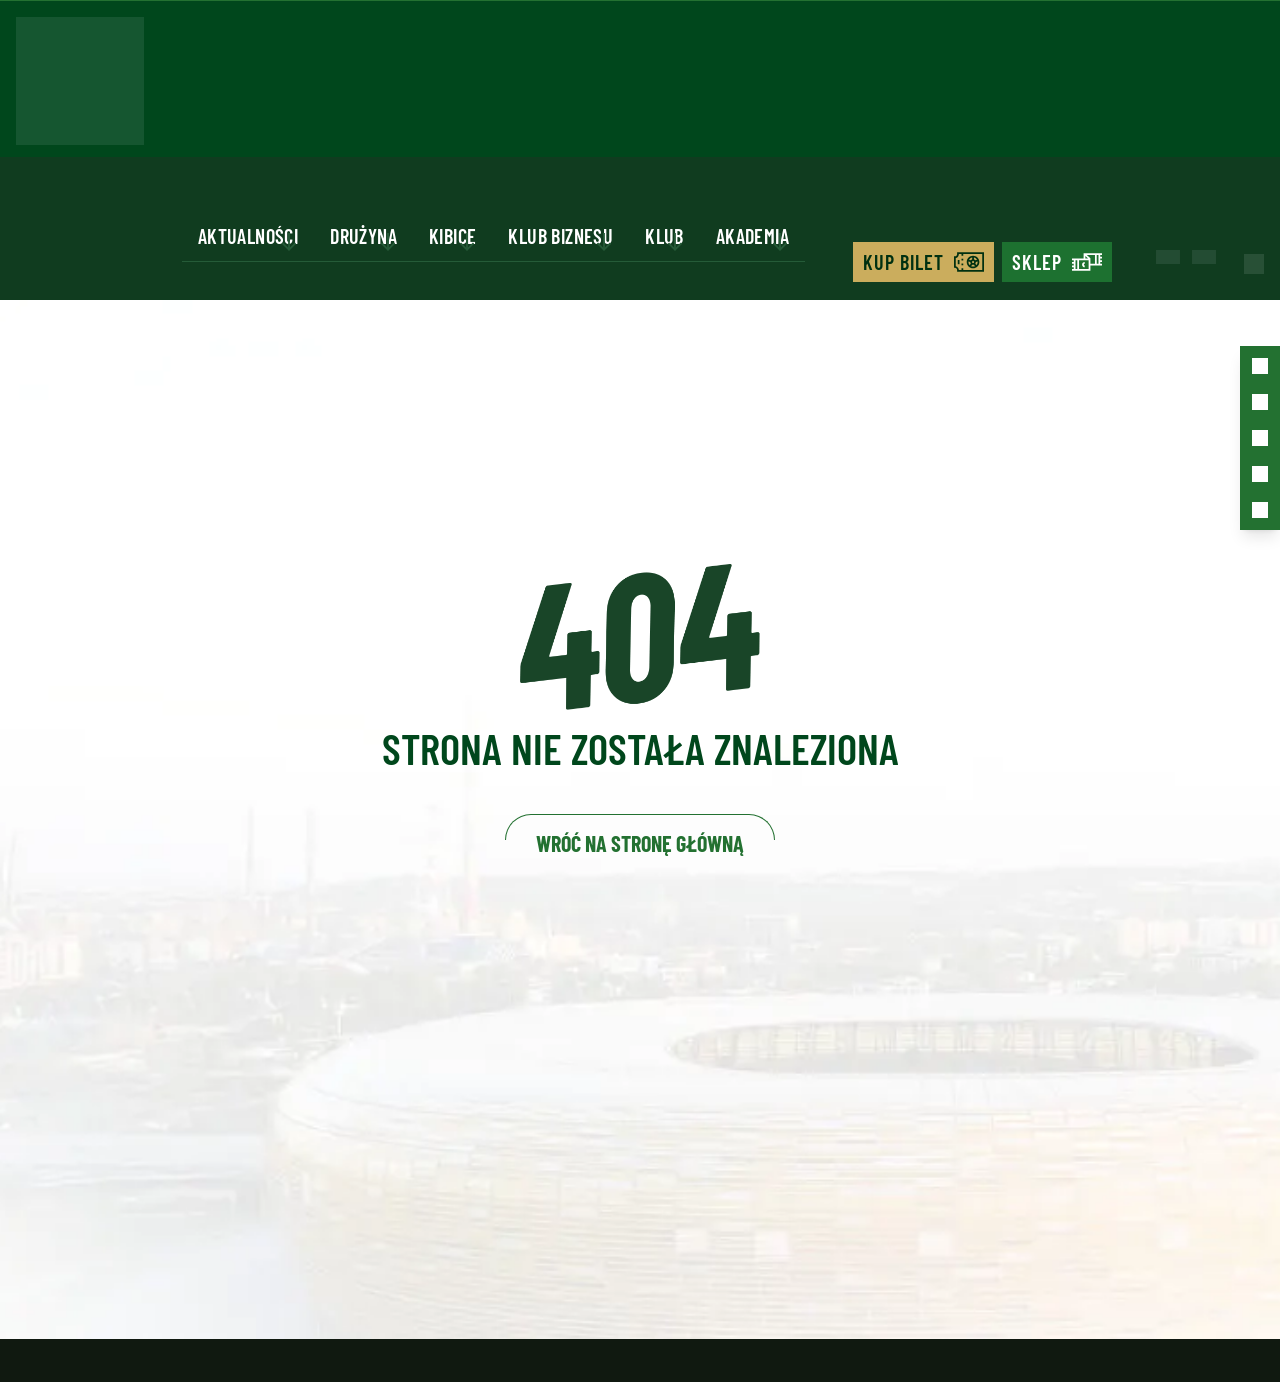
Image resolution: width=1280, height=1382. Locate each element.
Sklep (1037, 262)
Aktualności (248, 236)
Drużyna (363, 236)
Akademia (752, 236)
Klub (664, 236)
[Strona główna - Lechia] (80, 87)
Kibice (452, 236)
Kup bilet (903, 262)
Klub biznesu (560, 236)
